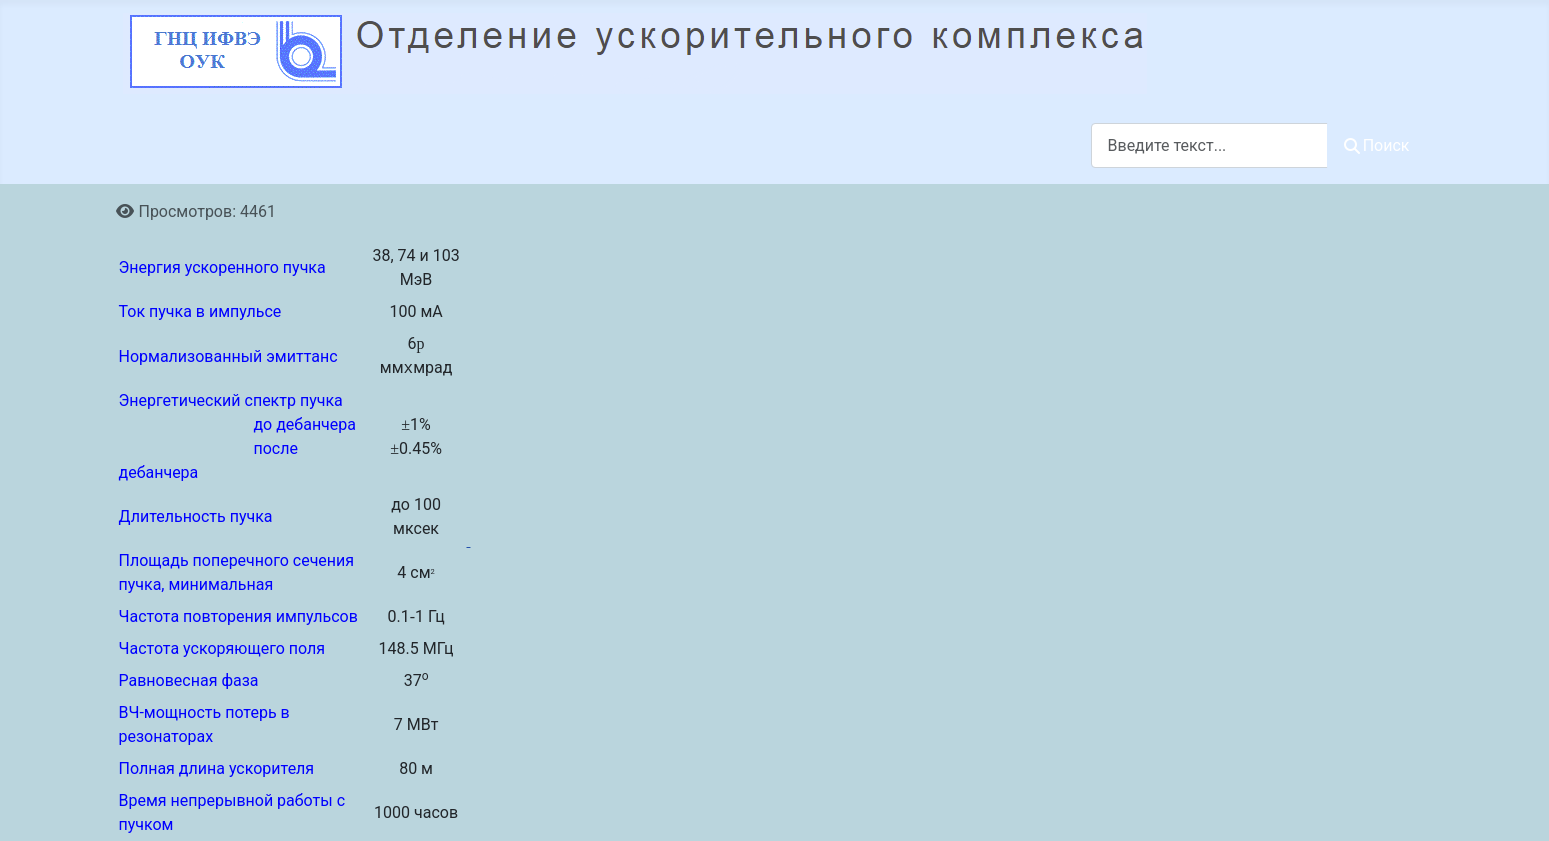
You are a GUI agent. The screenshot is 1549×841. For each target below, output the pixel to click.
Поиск (1377, 145)
